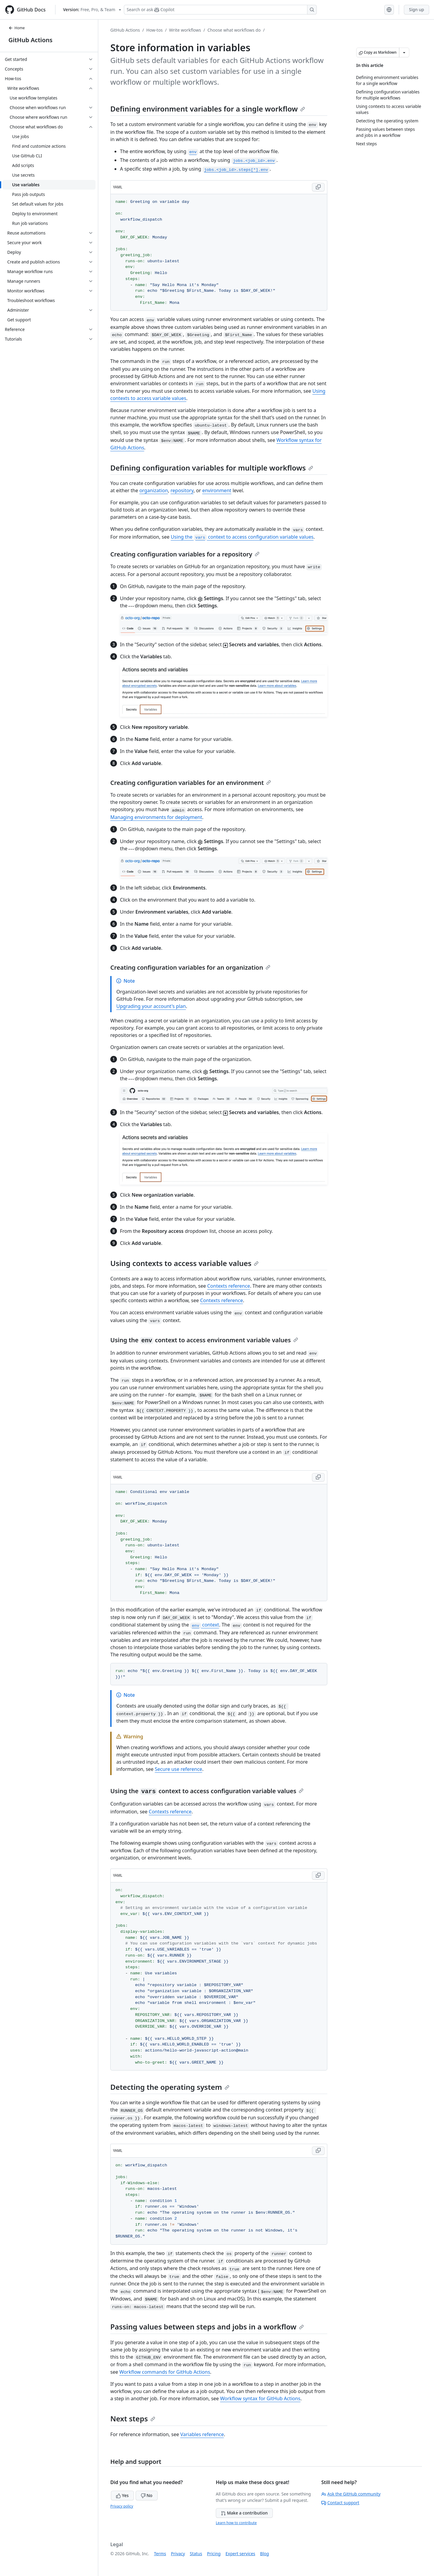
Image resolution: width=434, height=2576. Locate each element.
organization (153, 490)
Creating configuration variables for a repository (184, 554)
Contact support (340, 2502)
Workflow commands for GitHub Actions (164, 2372)
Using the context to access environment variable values (204, 1340)
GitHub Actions (30, 40)
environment (216, 490)
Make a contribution (244, 2513)
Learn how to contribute (236, 2522)
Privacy (178, 2553)
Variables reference (202, 2434)
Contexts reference (228, 1286)
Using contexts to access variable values (184, 1263)
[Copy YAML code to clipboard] (318, 187)
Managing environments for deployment (156, 817)
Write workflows (185, 30)
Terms (160, 2553)
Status (196, 2553)
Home (16, 27)
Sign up (416, 9)
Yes (122, 2495)
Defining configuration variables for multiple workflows (211, 468)
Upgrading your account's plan (151, 1006)
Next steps (132, 2418)
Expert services (240, 2553)
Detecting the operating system (169, 2087)
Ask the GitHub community (351, 2494)
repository (182, 490)
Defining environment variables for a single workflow (207, 109)
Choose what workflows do (234, 30)
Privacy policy (121, 2506)
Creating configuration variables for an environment (190, 783)
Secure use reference (178, 1769)
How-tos (154, 30)
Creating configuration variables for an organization (190, 967)
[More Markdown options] (404, 52)
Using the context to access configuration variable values (242, 537)
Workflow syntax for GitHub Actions (260, 2398)
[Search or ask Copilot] (220, 9)
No (147, 2495)
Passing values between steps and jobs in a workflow (207, 2327)
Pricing (214, 2553)
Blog (264, 2553)
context (204, 1624)
